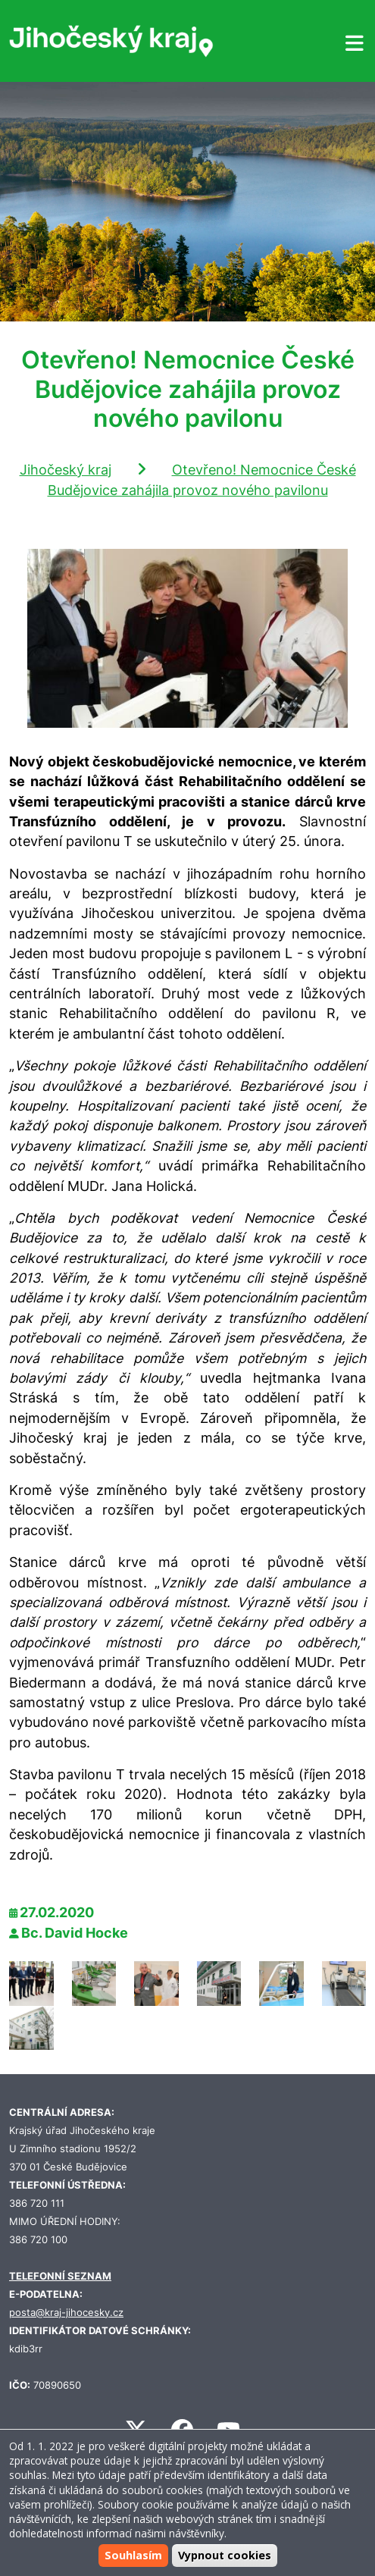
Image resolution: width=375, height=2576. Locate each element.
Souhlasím (133, 2555)
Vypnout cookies (224, 2555)
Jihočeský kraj (65, 470)
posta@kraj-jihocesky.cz (66, 2312)
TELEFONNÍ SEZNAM (60, 2276)
